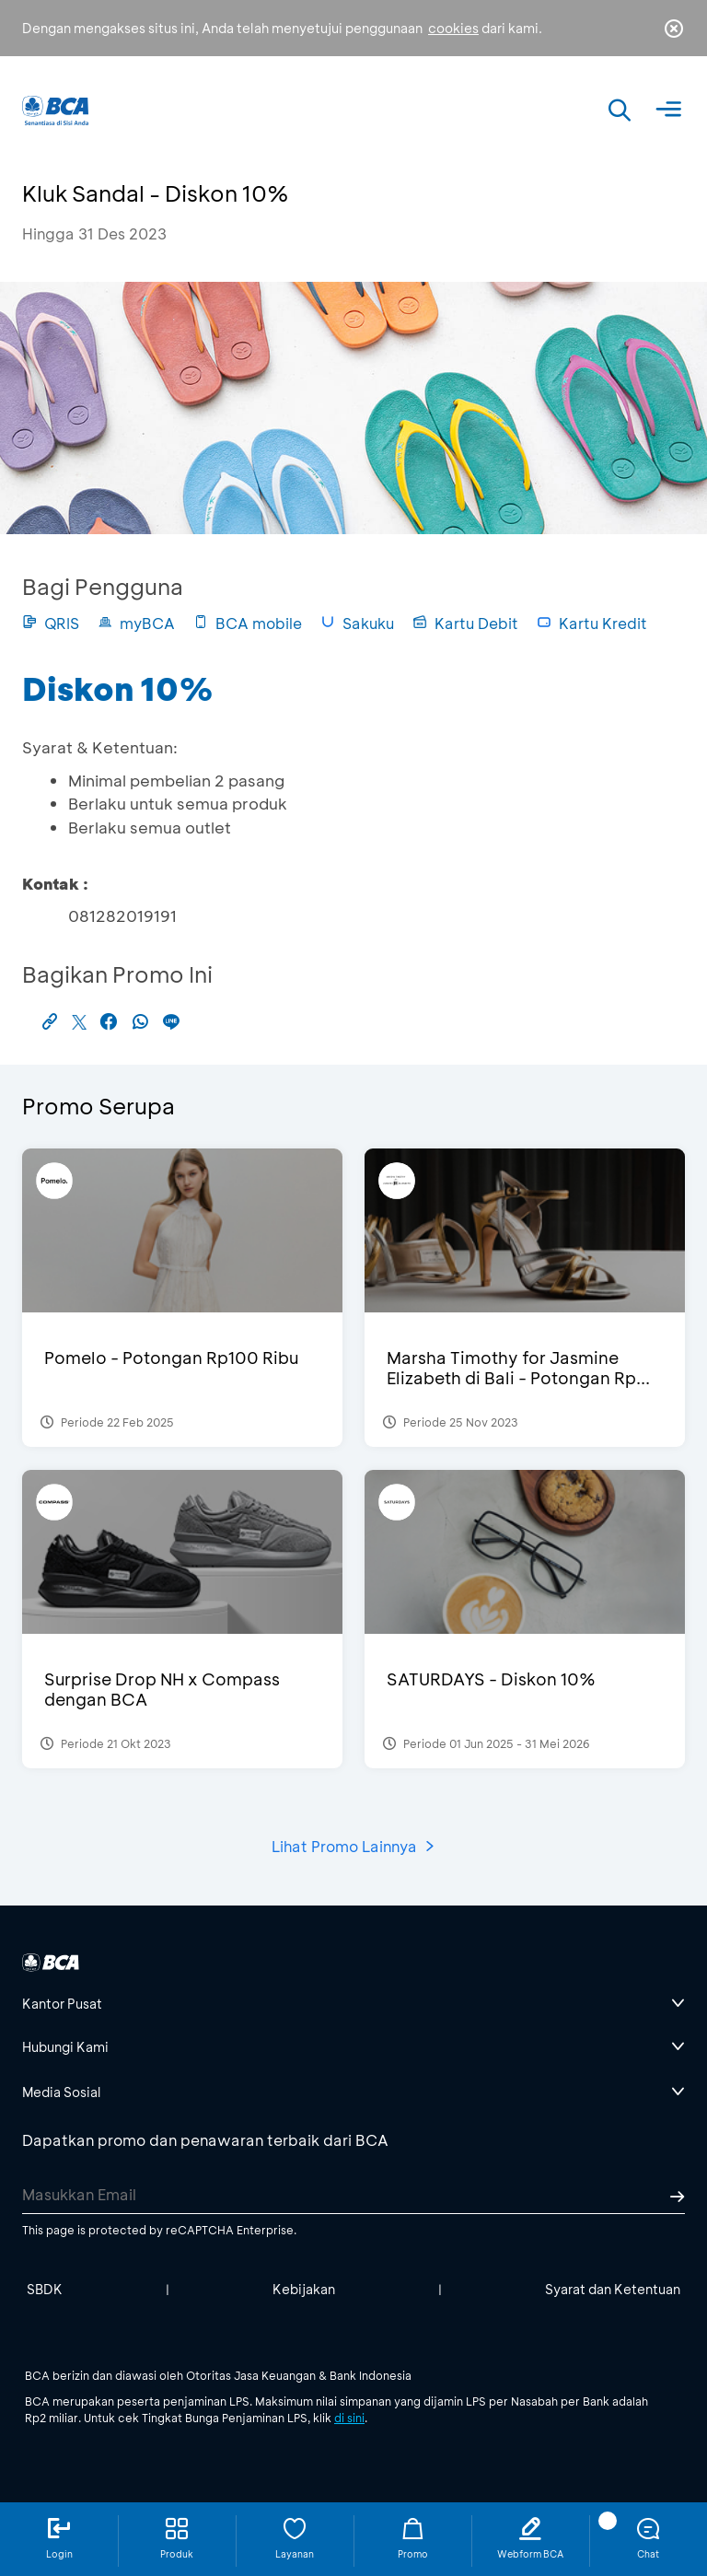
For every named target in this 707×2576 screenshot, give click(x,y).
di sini (349, 2417)
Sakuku (357, 623)
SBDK (45, 2289)
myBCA (136, 623)
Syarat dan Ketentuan (612, 2289)
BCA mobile (247, 623)
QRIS (50, 623)
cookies (453, 28)
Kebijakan (303, 2289)
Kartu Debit (465, 623)
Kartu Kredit (592, 623)
